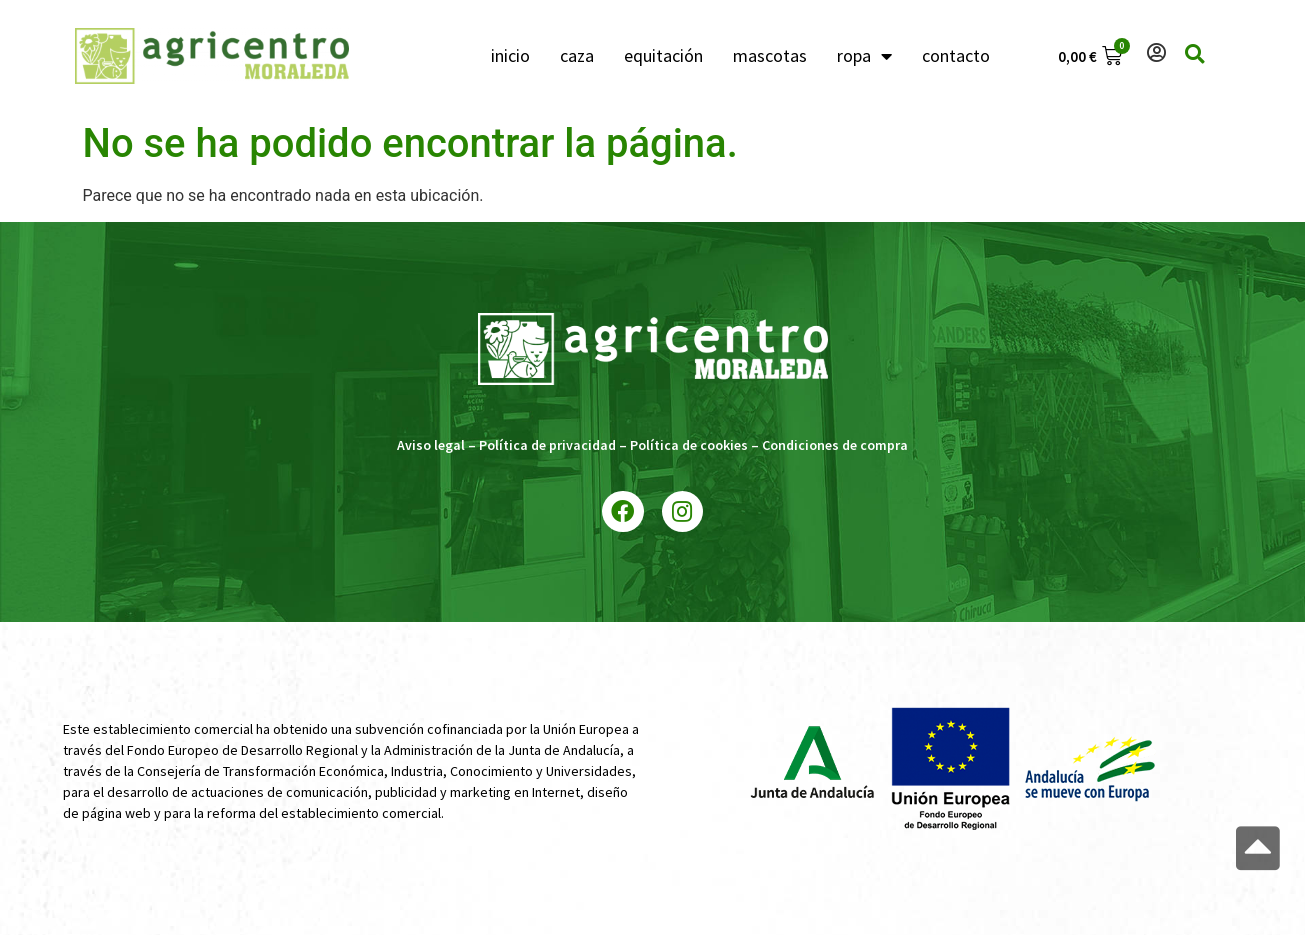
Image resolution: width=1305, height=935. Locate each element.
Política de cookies (689, 445)
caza (577, 55)
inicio (510, 55)
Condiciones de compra (835, 445)
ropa (864, 56)
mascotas (770, 55)
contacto (956, 55)
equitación (663, 55)
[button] (1258, 849)
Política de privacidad (547, 445)
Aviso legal (431, 445)
